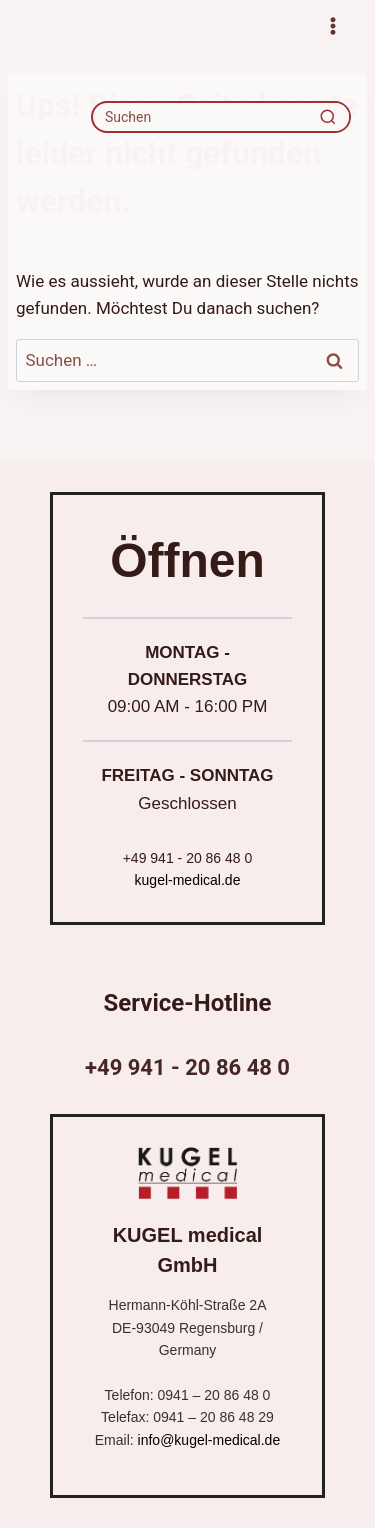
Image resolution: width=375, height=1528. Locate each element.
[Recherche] (328, 117)
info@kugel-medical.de (209, 1440)
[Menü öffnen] (332, 25)
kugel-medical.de (188, 880)
